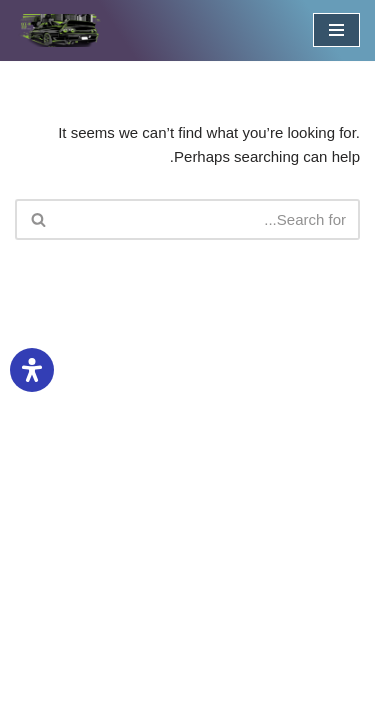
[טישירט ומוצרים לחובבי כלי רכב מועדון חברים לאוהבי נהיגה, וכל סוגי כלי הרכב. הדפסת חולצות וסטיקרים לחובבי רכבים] (60, 30)
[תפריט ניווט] (336, 30)
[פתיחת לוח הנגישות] (32, 370)
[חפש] (210, 219)
